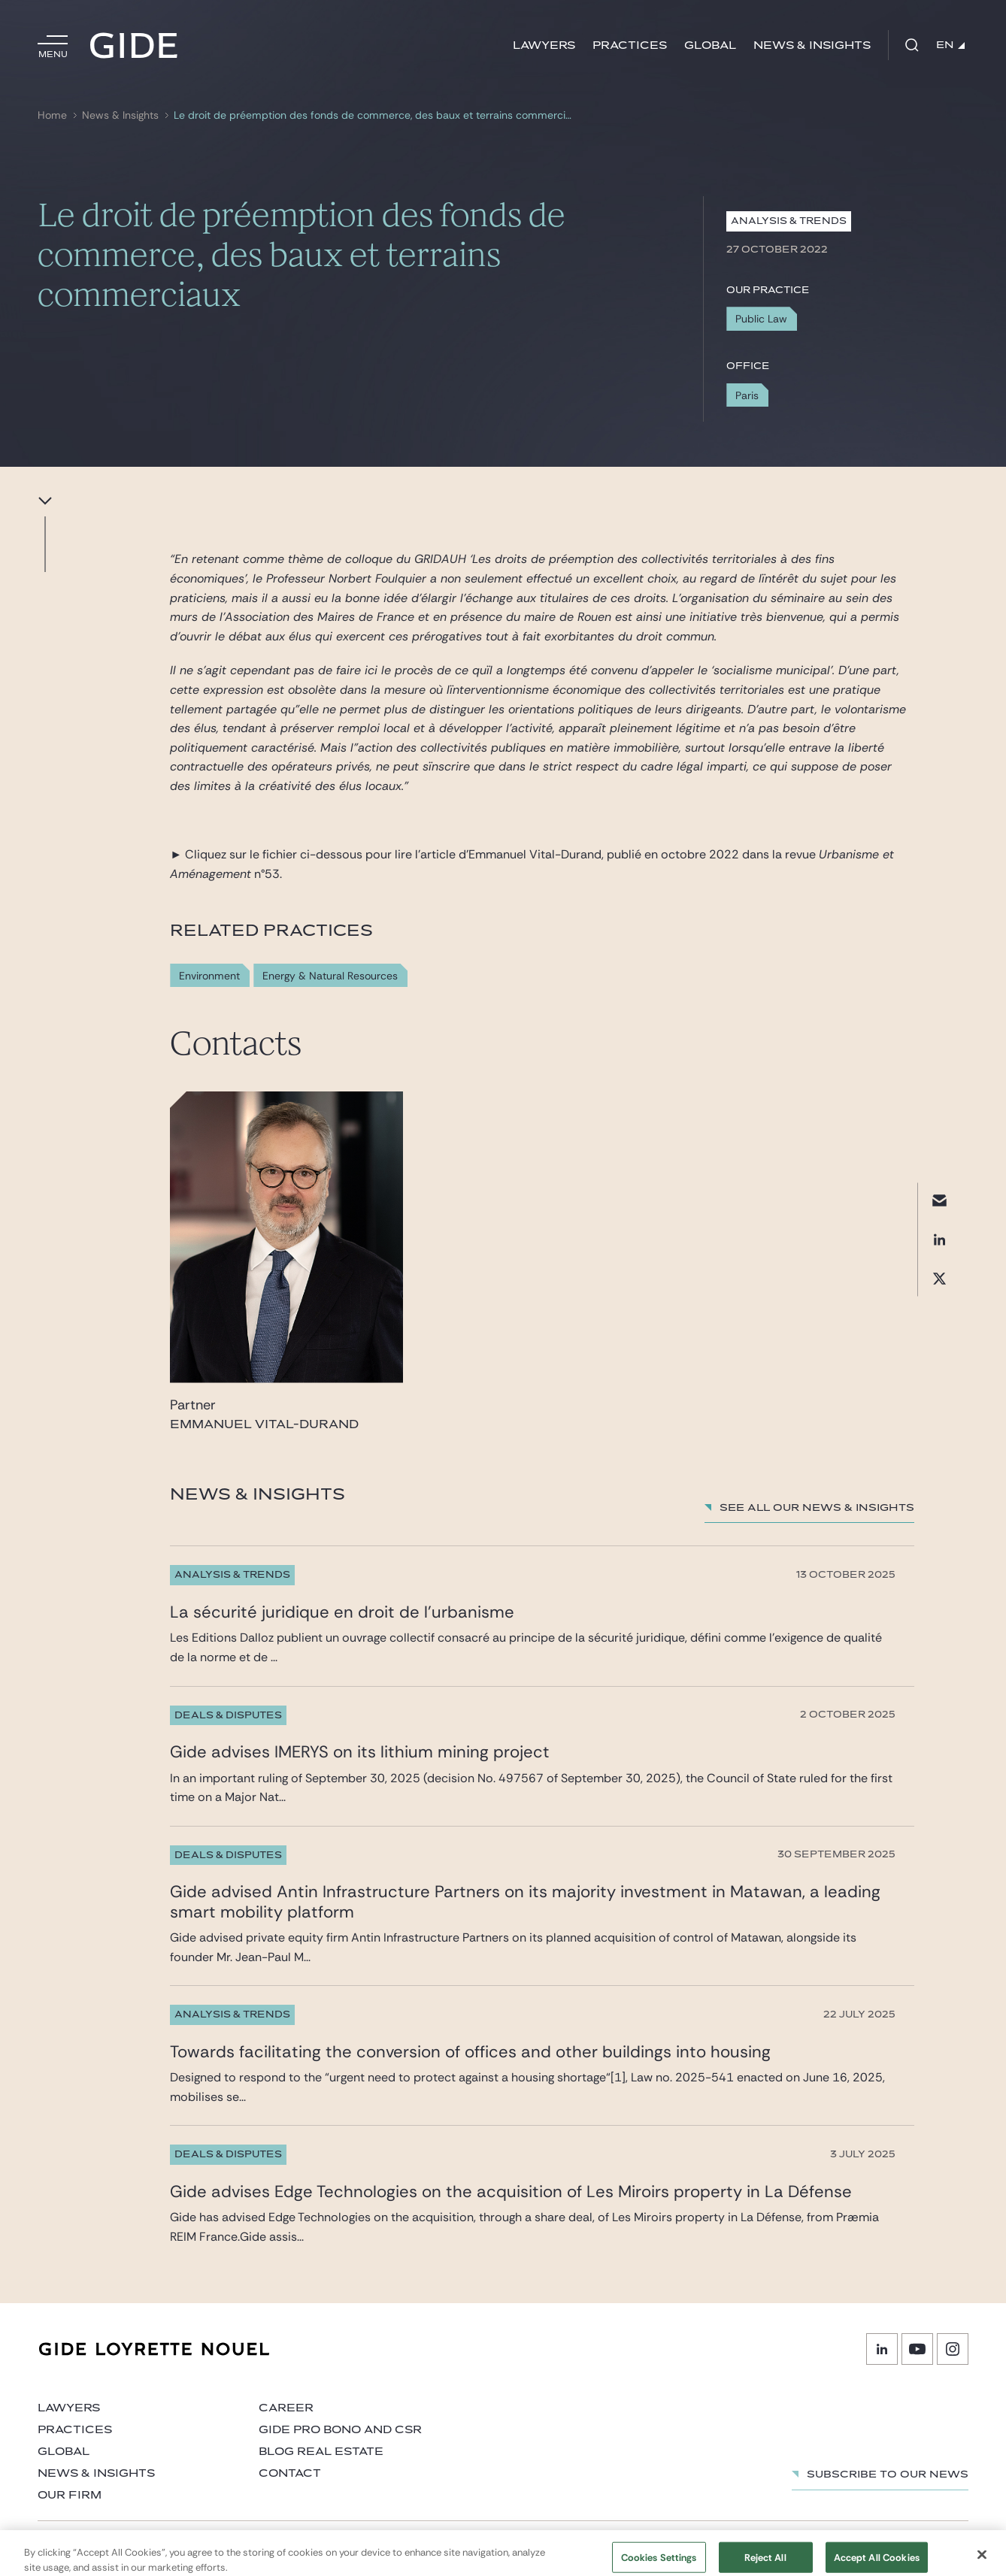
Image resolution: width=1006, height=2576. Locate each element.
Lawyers (544, 45)
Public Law (761, 318)
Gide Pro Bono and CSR (340, 2429)
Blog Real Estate (321, 2451)
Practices (629, 45)
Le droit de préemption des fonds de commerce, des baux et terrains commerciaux (375, 115)
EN (950, 45)
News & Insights (812, 45)
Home (52, 115)
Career (286, 2408)
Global (710, 45)
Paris (747, 395)
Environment (209, 976)
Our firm (70, 2495)
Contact (290, 2473)
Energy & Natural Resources (330, 976)
